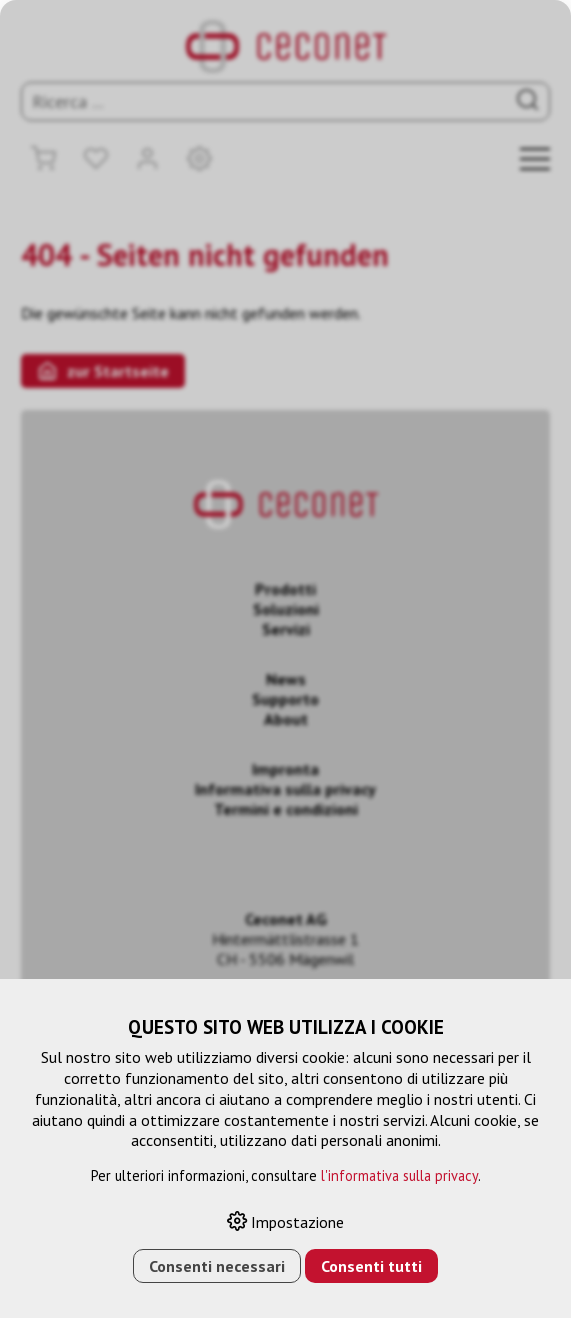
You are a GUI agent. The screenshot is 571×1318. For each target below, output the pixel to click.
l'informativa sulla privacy (399, 1175)
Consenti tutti (371, 1266)
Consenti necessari (217, 1266)
